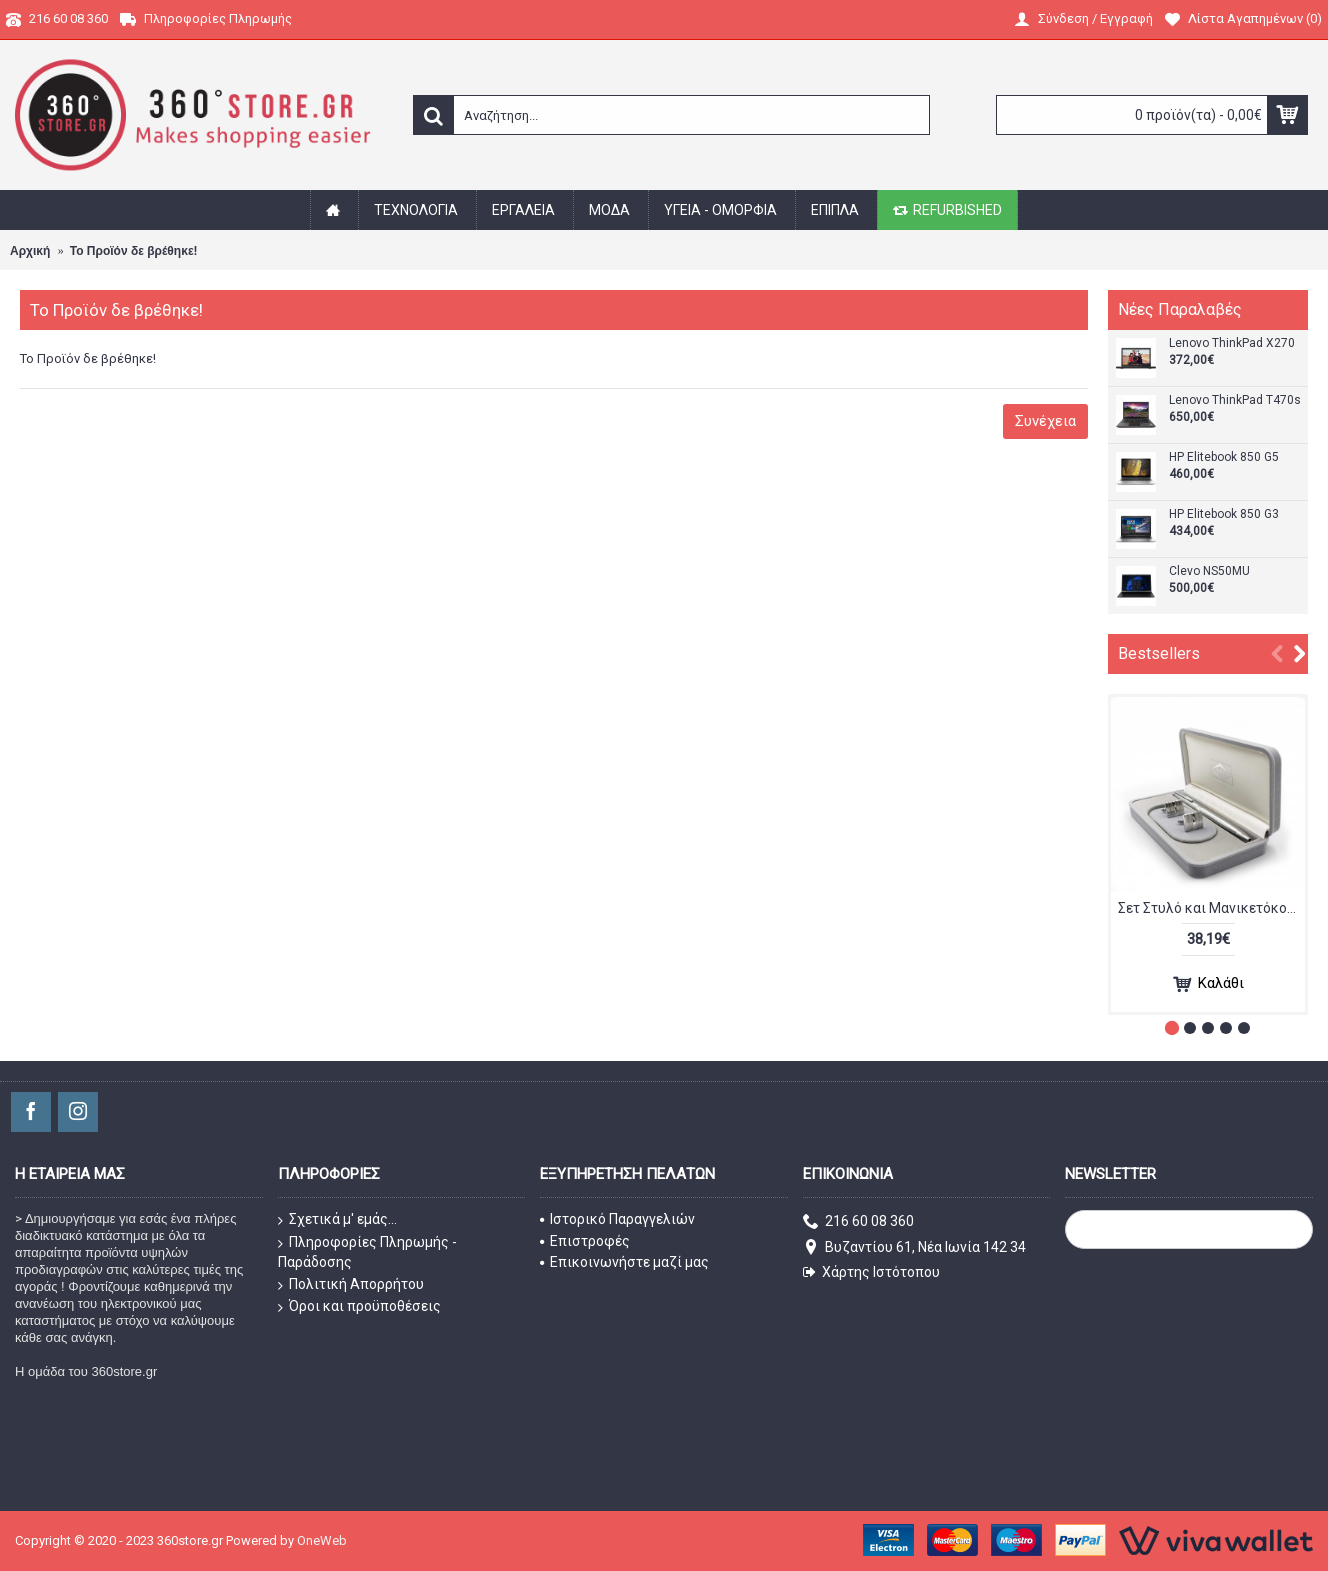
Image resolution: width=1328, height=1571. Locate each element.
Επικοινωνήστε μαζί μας (624, 1262)
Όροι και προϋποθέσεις (359, 1307)
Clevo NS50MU (1209, 571)
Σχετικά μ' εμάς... (337, 1220)
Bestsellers (1159, 653)
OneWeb (322, 1540)
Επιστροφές (585, 1241)
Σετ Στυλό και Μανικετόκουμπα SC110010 (1211, 908)
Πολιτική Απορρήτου (351, 1285)
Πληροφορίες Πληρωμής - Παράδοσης (367, 1252)
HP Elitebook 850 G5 (1224, 457)
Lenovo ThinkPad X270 (1232, 343)
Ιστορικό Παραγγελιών (617, 1219)
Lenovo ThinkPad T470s (1235, 400)
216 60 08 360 (858, 1222)
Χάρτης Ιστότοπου (871, 1272)
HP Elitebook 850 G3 (1224, 514)
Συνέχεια (1045, 421)
